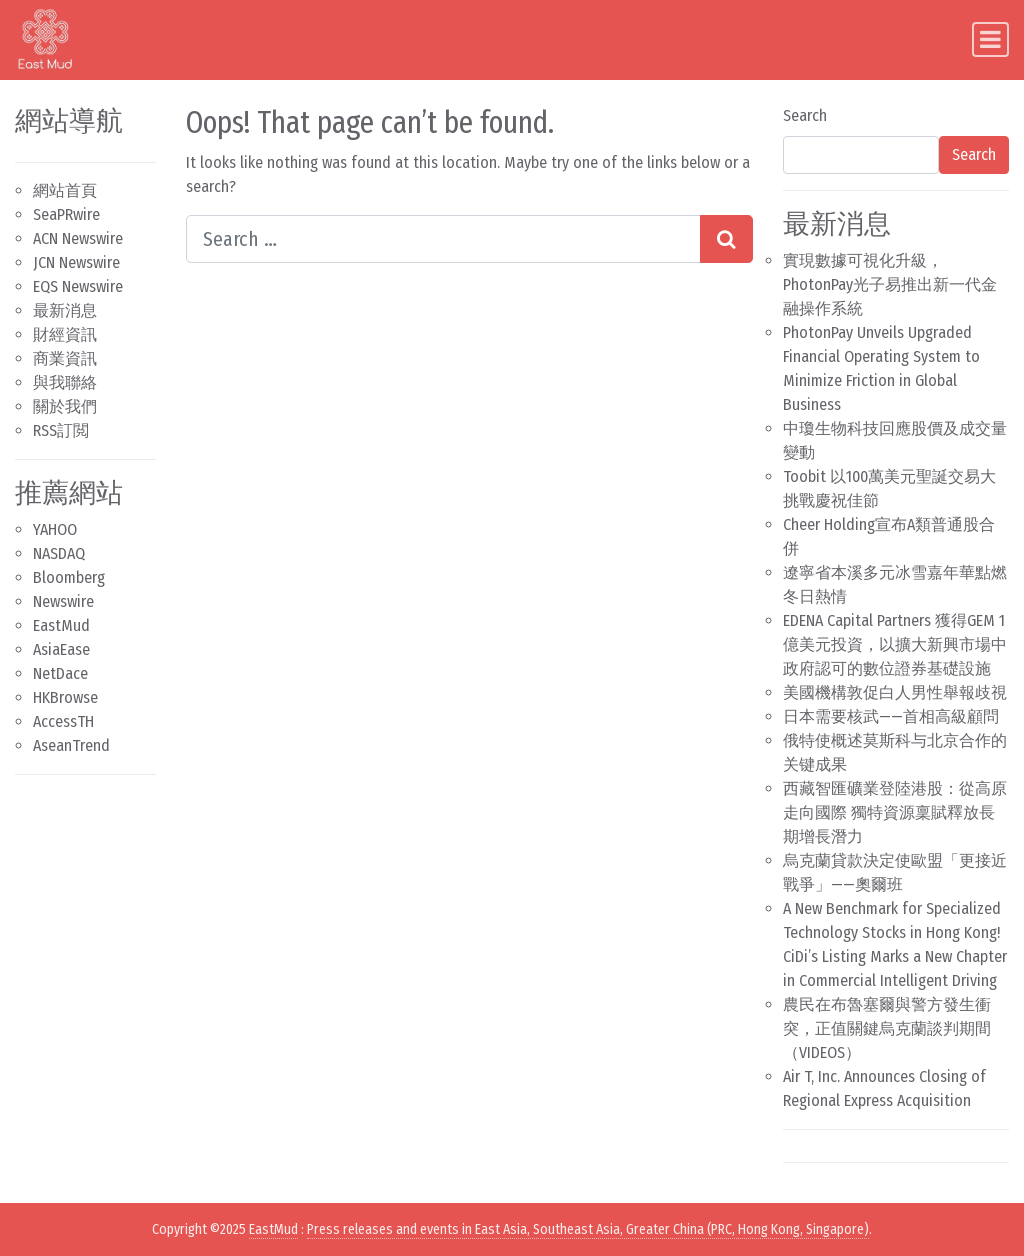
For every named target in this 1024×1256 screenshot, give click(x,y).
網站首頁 (65, 190)
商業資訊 (65, 358)
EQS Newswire (78, 286)
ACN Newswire (78, 238)
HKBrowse (65, 697)
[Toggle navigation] (990, 39)
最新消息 (65, 310)
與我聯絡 (65, 382)
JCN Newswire (76, 262)
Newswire (63, 601)
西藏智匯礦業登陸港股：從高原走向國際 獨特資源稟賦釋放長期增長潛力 (895, 812)
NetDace (60, 673)
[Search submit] (726, 239)
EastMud (61, 625)
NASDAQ (59, 553)
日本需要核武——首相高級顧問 (891, 716)
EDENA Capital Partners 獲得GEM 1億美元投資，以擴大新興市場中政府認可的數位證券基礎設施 (895, 644)
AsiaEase (61, 649)
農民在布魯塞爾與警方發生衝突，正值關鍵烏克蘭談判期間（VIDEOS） (887, 1028)
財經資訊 (65, 334)
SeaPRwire (66, 214)
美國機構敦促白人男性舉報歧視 (895, 692)
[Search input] (443, 239)
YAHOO (55, 529)
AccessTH (63, 721)
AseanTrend (71, 745)
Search (805, 115)
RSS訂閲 (61, 430)
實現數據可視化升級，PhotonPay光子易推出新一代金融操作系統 (890, 284)
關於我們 (65, 406)
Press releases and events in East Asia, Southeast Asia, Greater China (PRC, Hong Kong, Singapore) (588, 1229)
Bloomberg (69, 577)
